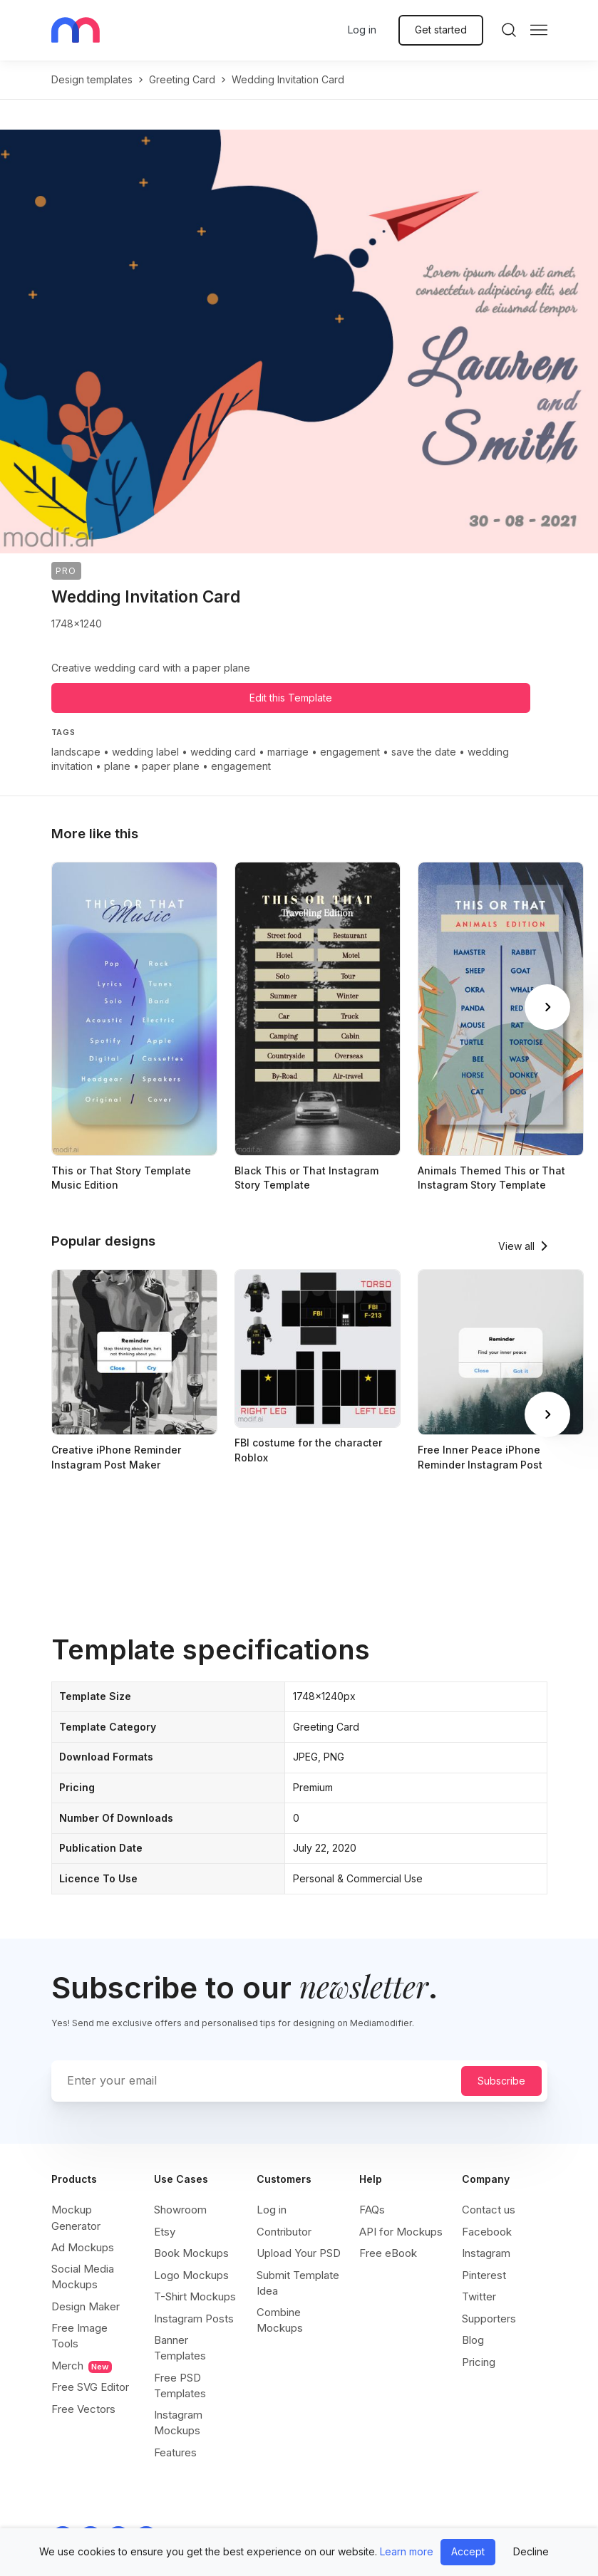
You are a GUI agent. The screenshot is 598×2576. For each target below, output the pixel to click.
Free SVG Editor (90, 2387)
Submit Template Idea (298, 2283)
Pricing (478, 2362)
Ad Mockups (82, 2247)
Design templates (92, 79)
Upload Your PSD (299, 2253)
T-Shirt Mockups (195, 2296)
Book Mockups (191, 2253)
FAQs (372, 2209)
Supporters (489, 2318)
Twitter (479, 2296)
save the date (423, 752)
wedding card (223, 752)
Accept (468, 2551)
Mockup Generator (75, 2217)
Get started (441, 30)
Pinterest (484, 2275)
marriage (288, 752)
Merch (81, 2366)
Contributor (284, 2231)
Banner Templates (180, 2347)
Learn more (406, 2551)
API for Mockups (401, 2231)
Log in (362, 30)
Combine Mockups (280, 2320)
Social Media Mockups (82, 2276)
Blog (473, 2340)
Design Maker (85, 2306)
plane (117, 766)
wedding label (145, 752)
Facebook (487, 2231)
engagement (350, 752)
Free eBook (388, 2253)
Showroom (180, 2209)
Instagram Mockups (178, 2422)
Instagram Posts (194, 2318)
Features (175, 2452)
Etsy (164, 2231)
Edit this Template (290, 698)
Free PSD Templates (180, 2385)
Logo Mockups (191, 2275)
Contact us (488, 2209)
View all (516, 1246)
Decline (531, 2551)
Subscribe (501, 2081)
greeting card (182, 79)
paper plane (171, 766)
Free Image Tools (79, 2335)
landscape (75, 752)
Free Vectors (83, 2409)
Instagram (486, 2253)
